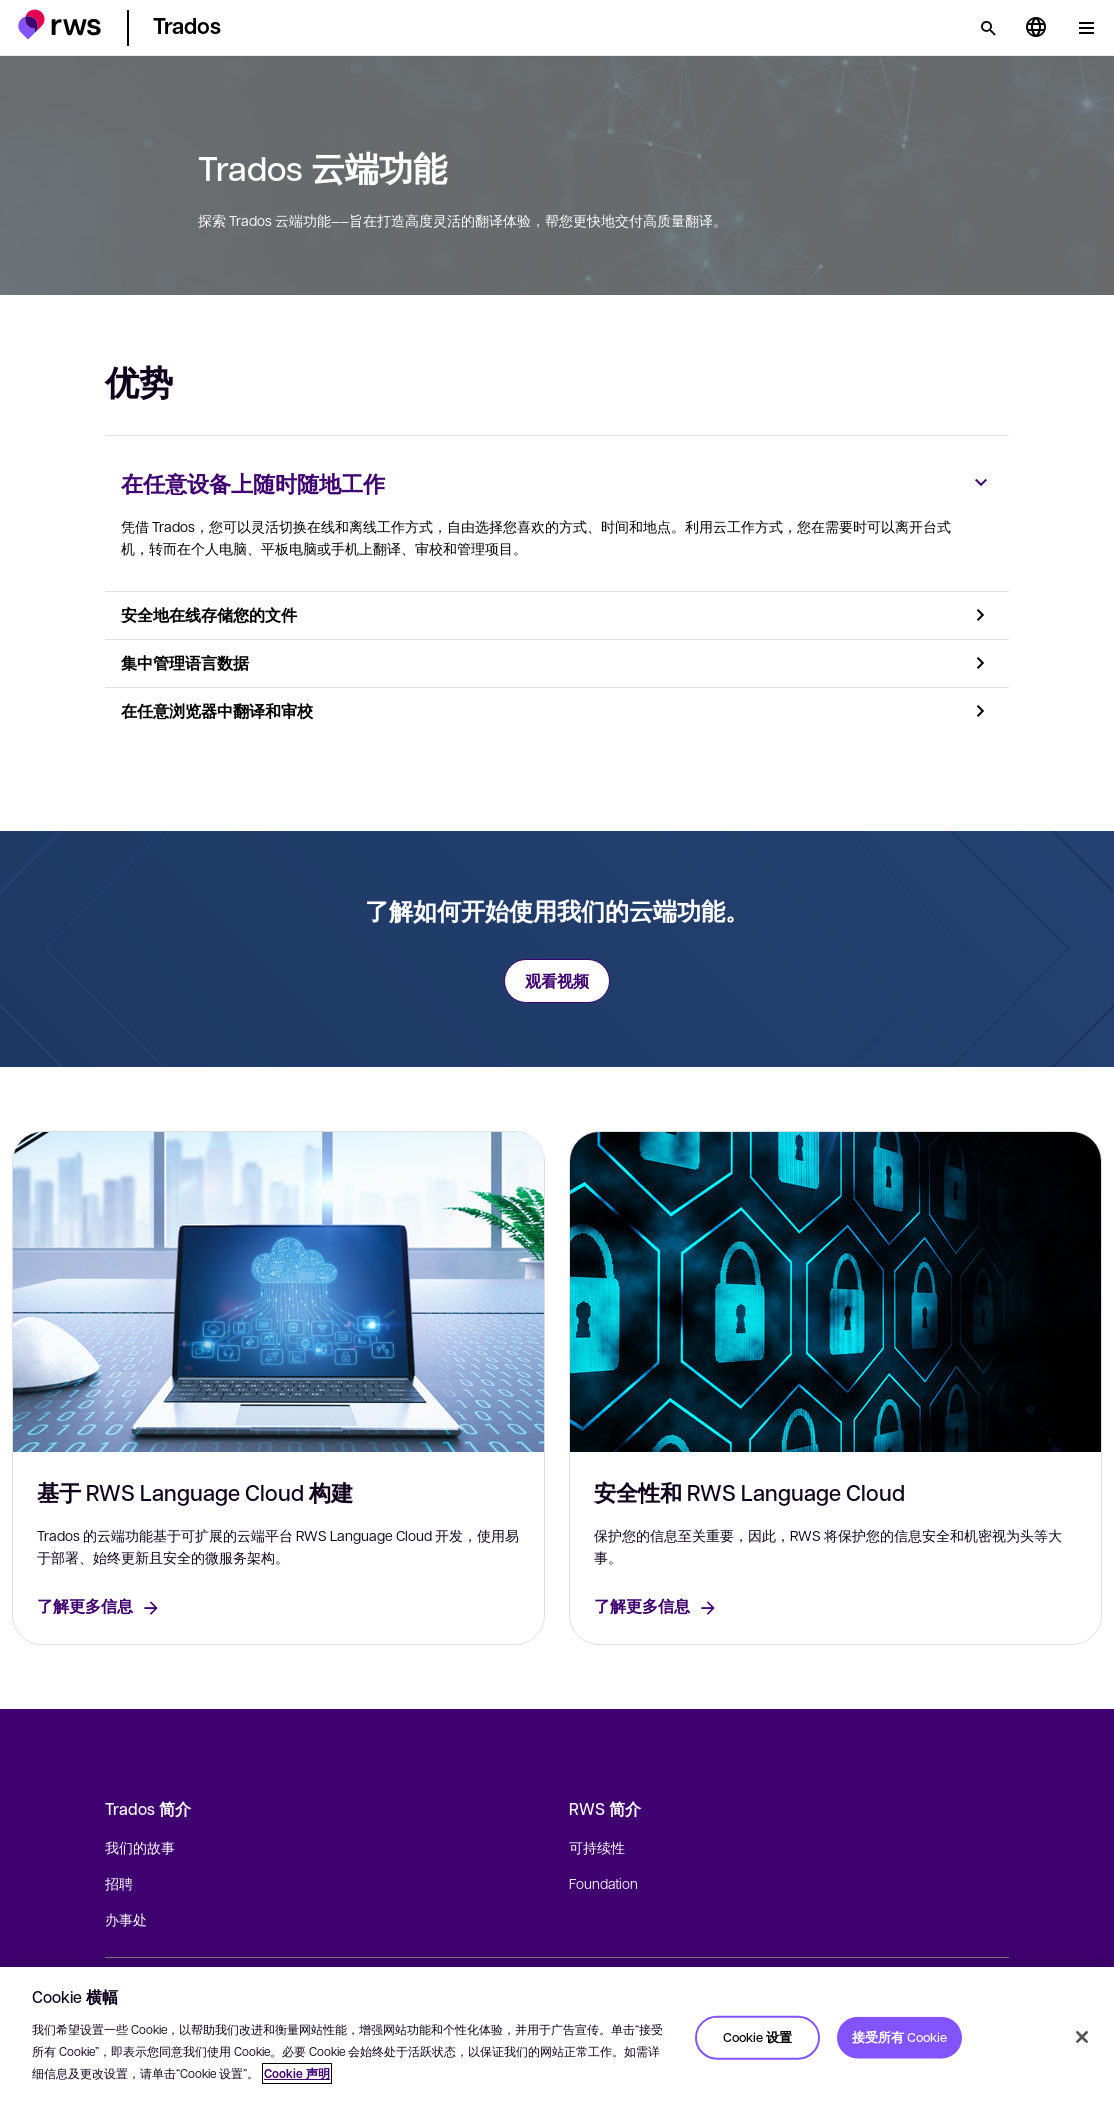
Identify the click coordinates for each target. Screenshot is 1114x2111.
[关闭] (1082, 2037)
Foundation (603, 1883)
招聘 (119, 1883)
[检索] (988, 28)
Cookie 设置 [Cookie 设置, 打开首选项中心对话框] (757, 2037)
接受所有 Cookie (899, 2037)
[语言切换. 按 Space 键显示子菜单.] (1036, 28)
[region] (557, 2039)
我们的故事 (140, 1847)
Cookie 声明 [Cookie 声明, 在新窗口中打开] (297, 2073)
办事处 (126, 1919)
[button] (59, 24)
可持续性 (597, 1847)
